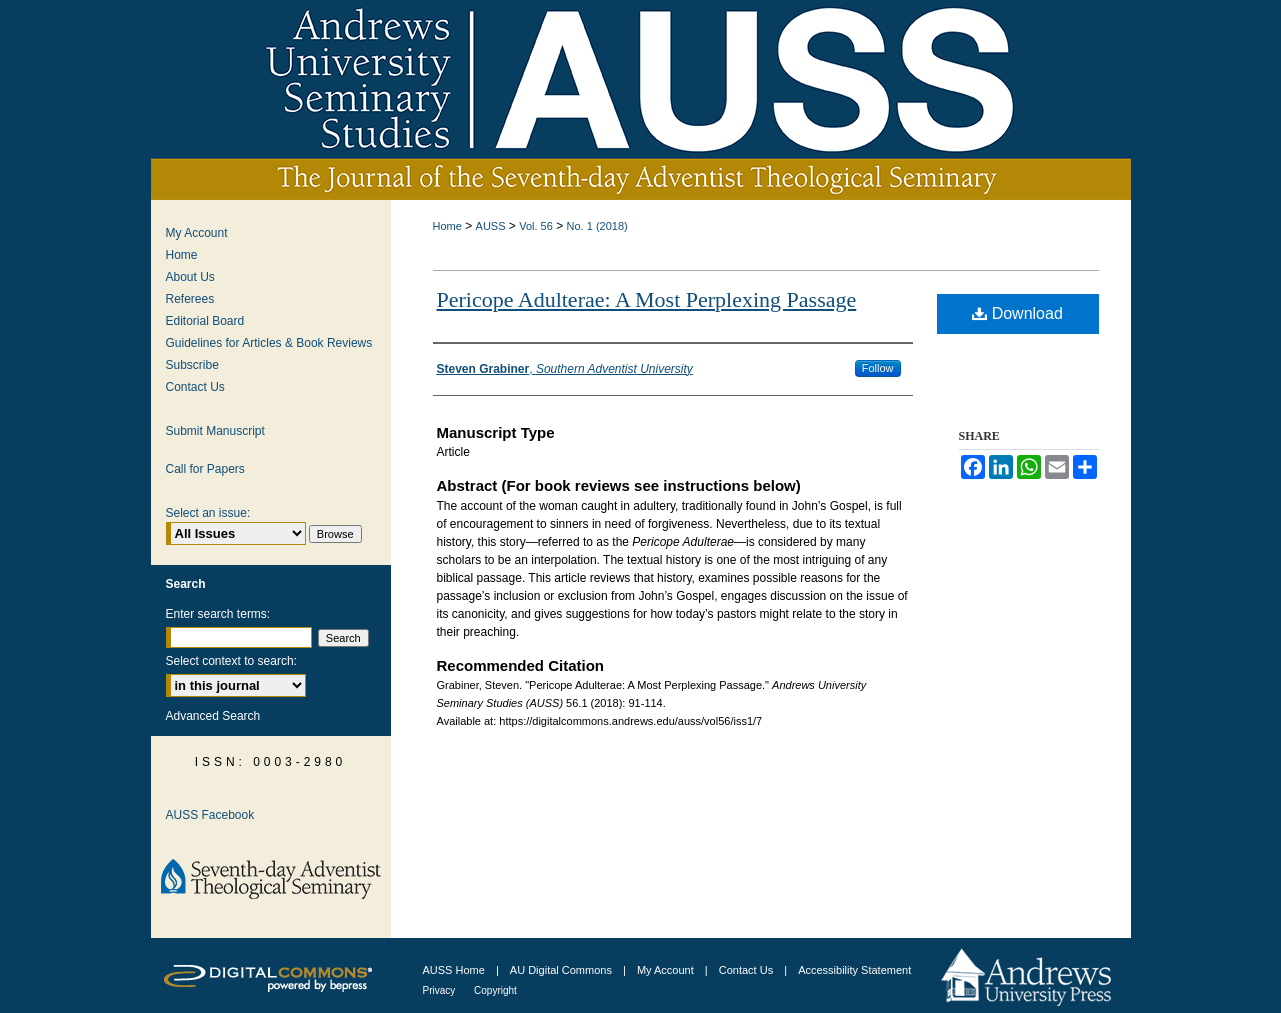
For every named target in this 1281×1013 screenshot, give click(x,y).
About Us (190, 277)
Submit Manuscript (215, 431)
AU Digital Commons (562, 970)
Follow (878, 368)
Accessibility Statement (854, 970)
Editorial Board (205, 321)
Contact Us (195, 387)
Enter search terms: (218, 614)
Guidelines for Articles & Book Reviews (269, 343)
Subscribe (192, 365)
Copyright (495, 990)
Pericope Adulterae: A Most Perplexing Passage (647, 299)
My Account (197, 233)
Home (447, 226)
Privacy (441, 990)
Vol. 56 (536, 226)
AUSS (491, 226)
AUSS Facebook (210, 815)
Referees (190, 299)
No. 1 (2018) (597, 226)
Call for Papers (205, 469)
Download (1017, 313)
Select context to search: (231, 661)
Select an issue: (208, 513)
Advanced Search (213, 716)
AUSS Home (454, 970)
